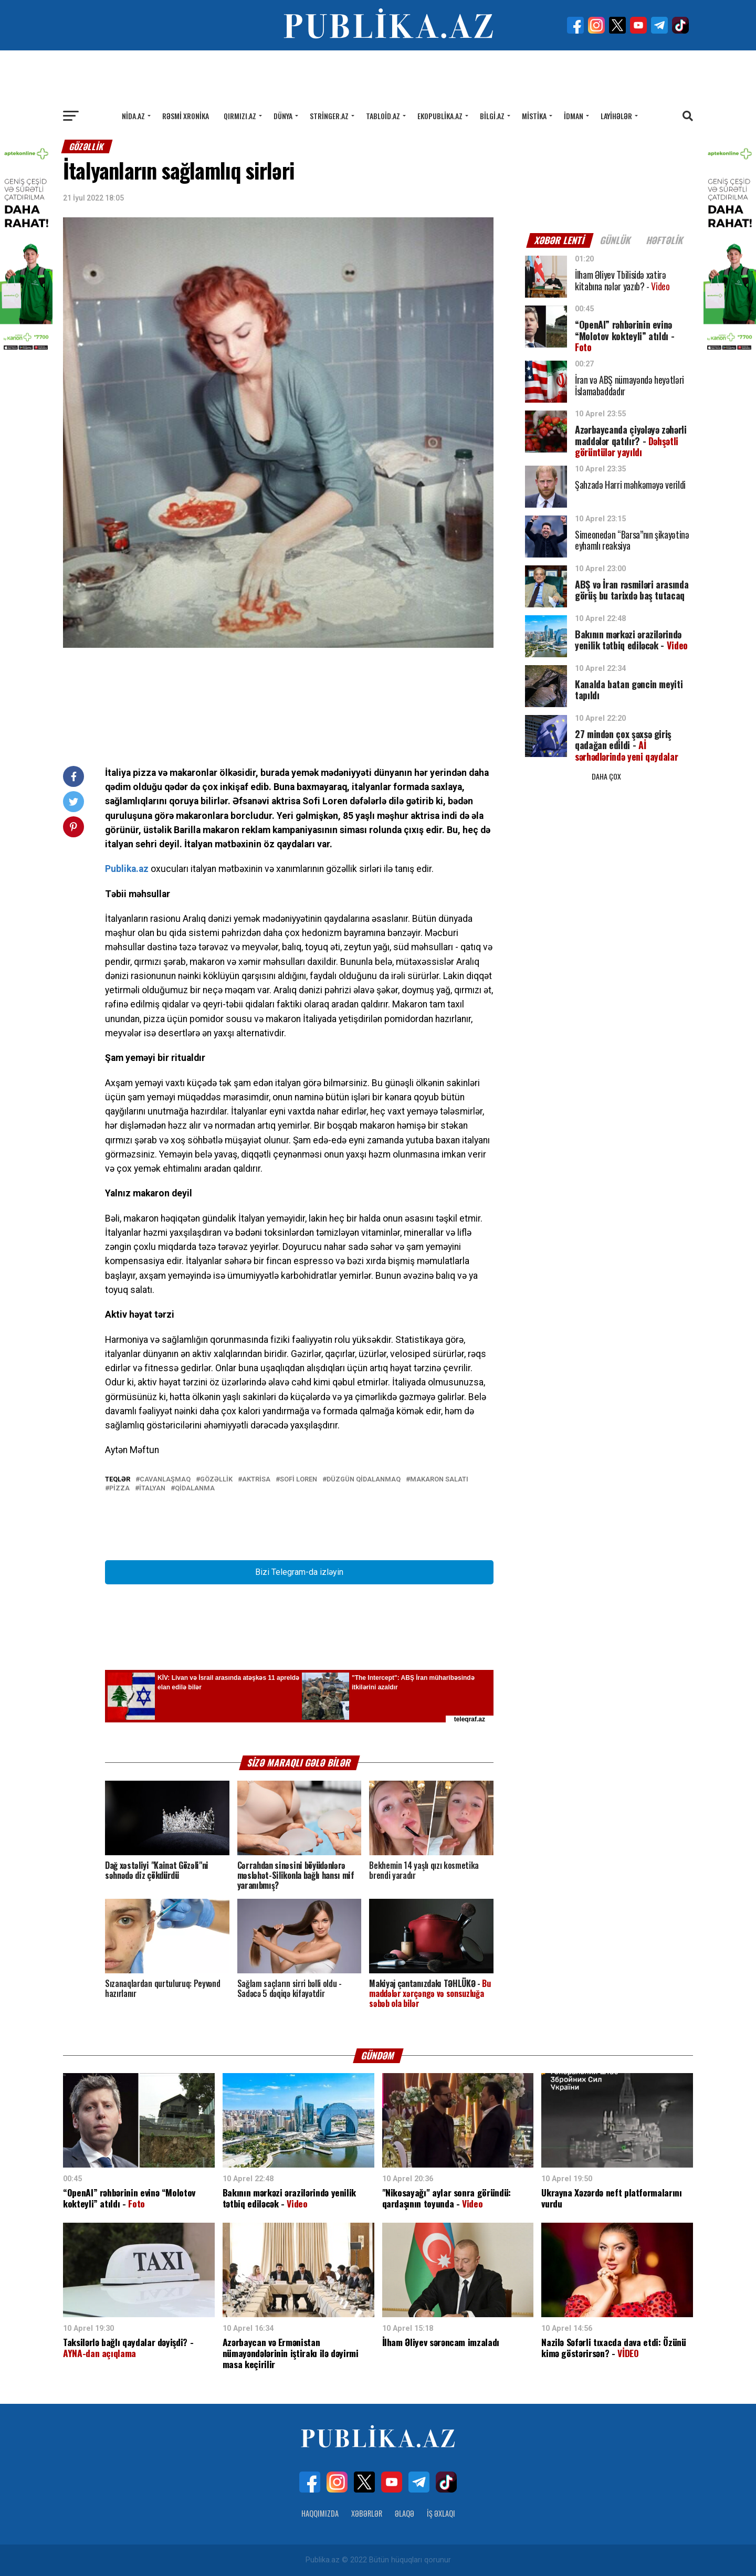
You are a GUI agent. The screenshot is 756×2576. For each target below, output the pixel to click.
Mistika (534, 115)
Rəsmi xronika (185, 115)
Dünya (283, 115)
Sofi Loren (298, 1479)
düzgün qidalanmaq (364, 1479)
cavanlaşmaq (165, 1479)
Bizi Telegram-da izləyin (299, 1572)
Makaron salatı (439, 1479)
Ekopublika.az (440, 115)
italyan (152, 1488)
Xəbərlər (366, 2513)
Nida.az (133, 115)
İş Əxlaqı (441, 2513)
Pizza (119, 1488)
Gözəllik (216, 1479)
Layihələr (616, 115)
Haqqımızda (320, 2513)
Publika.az (127, 869)
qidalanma (195, 1488)
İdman (573, 115)
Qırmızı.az (240, 115)
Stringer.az (329, 115)
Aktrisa (256, 1479)
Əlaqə (404, 2513)
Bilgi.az (492, 115)
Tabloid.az (383, 115)
